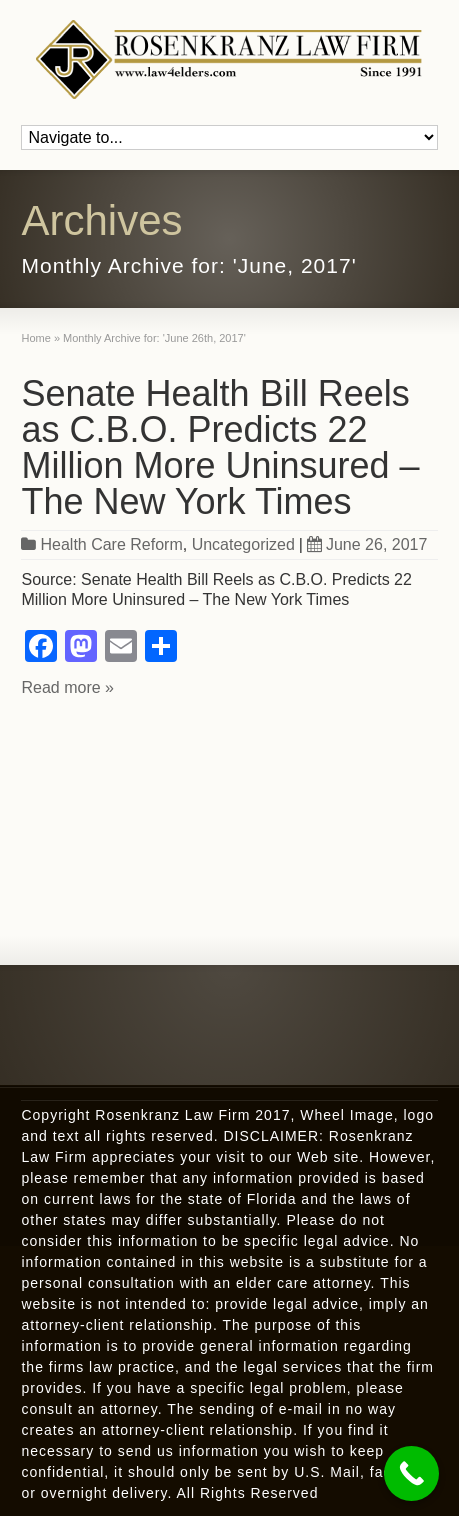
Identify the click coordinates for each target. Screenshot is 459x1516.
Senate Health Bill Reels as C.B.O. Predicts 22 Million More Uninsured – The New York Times (220, 447)
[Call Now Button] (411, 1473)
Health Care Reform (111, 544)
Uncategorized (243, 544)
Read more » (67, 687)
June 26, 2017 (367, 544)
